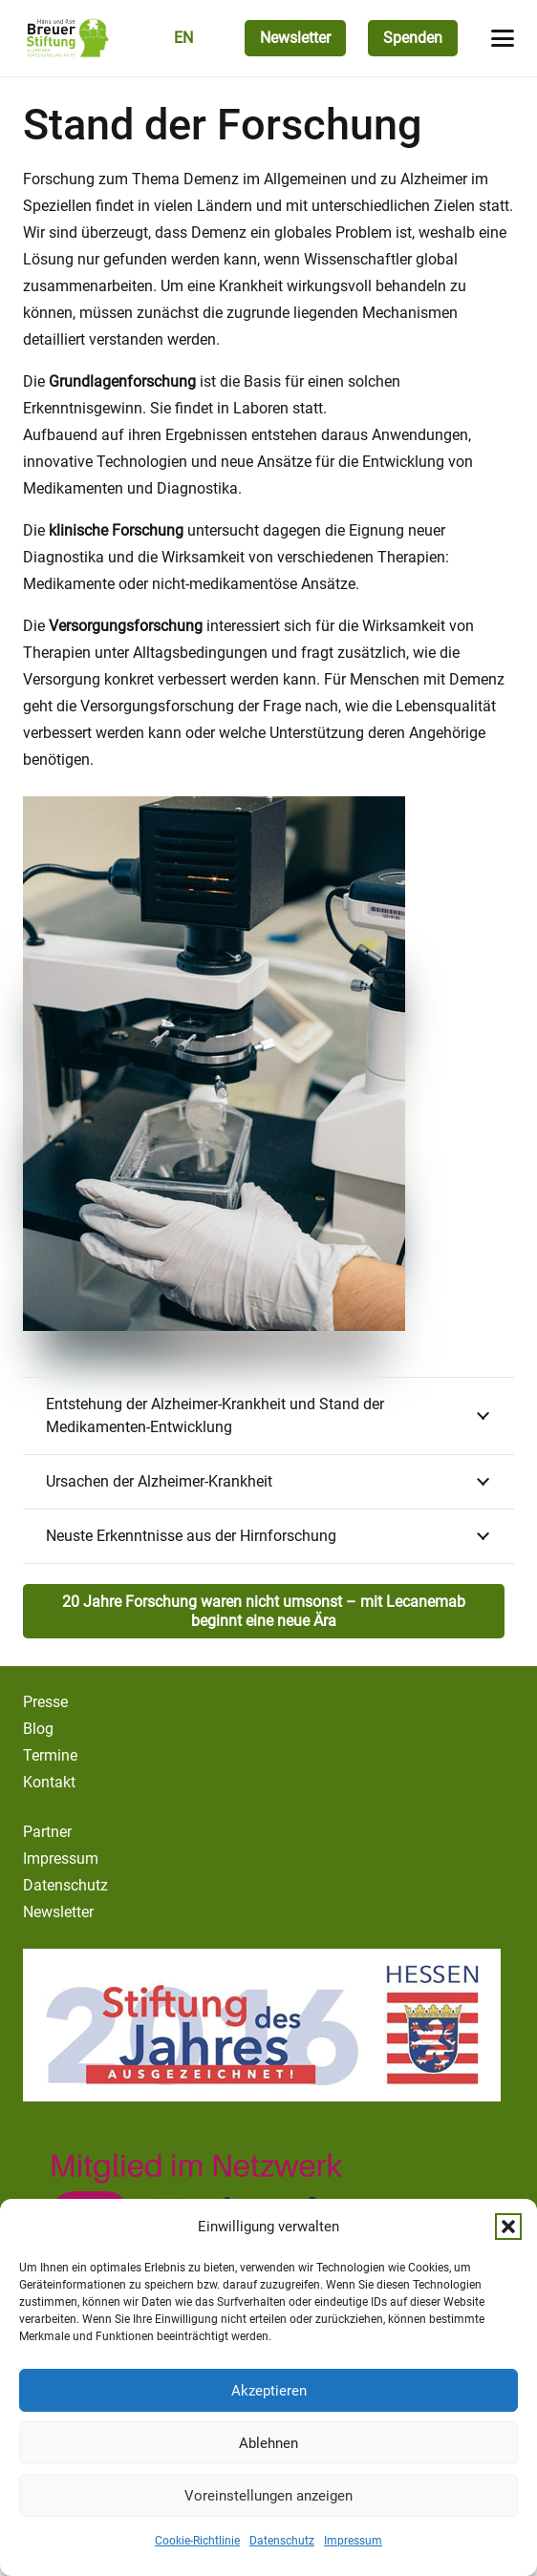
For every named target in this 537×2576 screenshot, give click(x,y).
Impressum (353, 2540)
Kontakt (49, 1782)
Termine (50, 1755)
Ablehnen (268, 2443)
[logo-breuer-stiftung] (67, 38)
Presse (45, 1702)
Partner (47, 1832)
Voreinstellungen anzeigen (268, 2495)
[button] (508, 2226)
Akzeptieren (269, 2390)
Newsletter (58, 1912)
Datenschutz (281, 2540)
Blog (38, 1729)
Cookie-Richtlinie (197, 2540)
